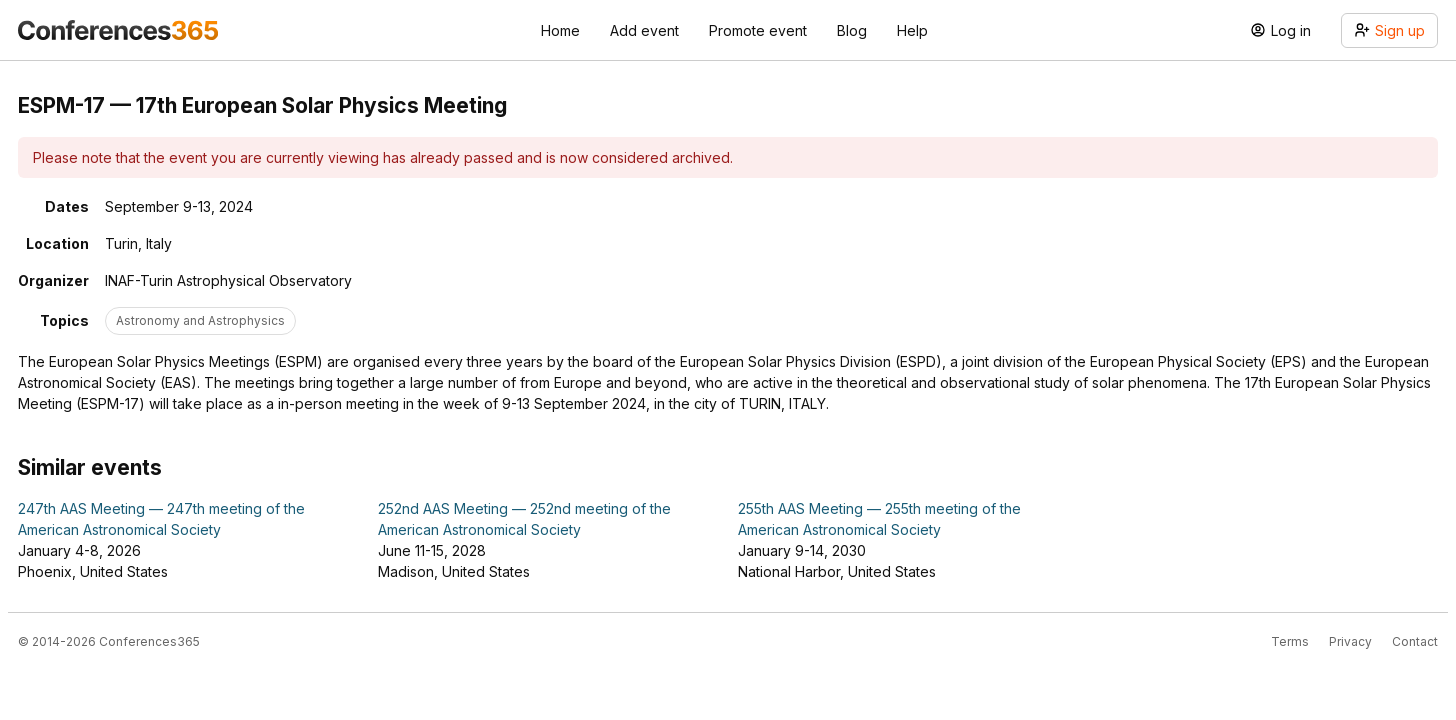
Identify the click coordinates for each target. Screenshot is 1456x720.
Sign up (1389, 30)
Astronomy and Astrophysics (200, 320)
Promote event (758, 30)
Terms (1290, 641)
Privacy (1350, 641)
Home (560, 30)
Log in (1280, 30)
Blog (852, 30)
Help (912, 30)
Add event (644, 30)
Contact (1415, 641)
